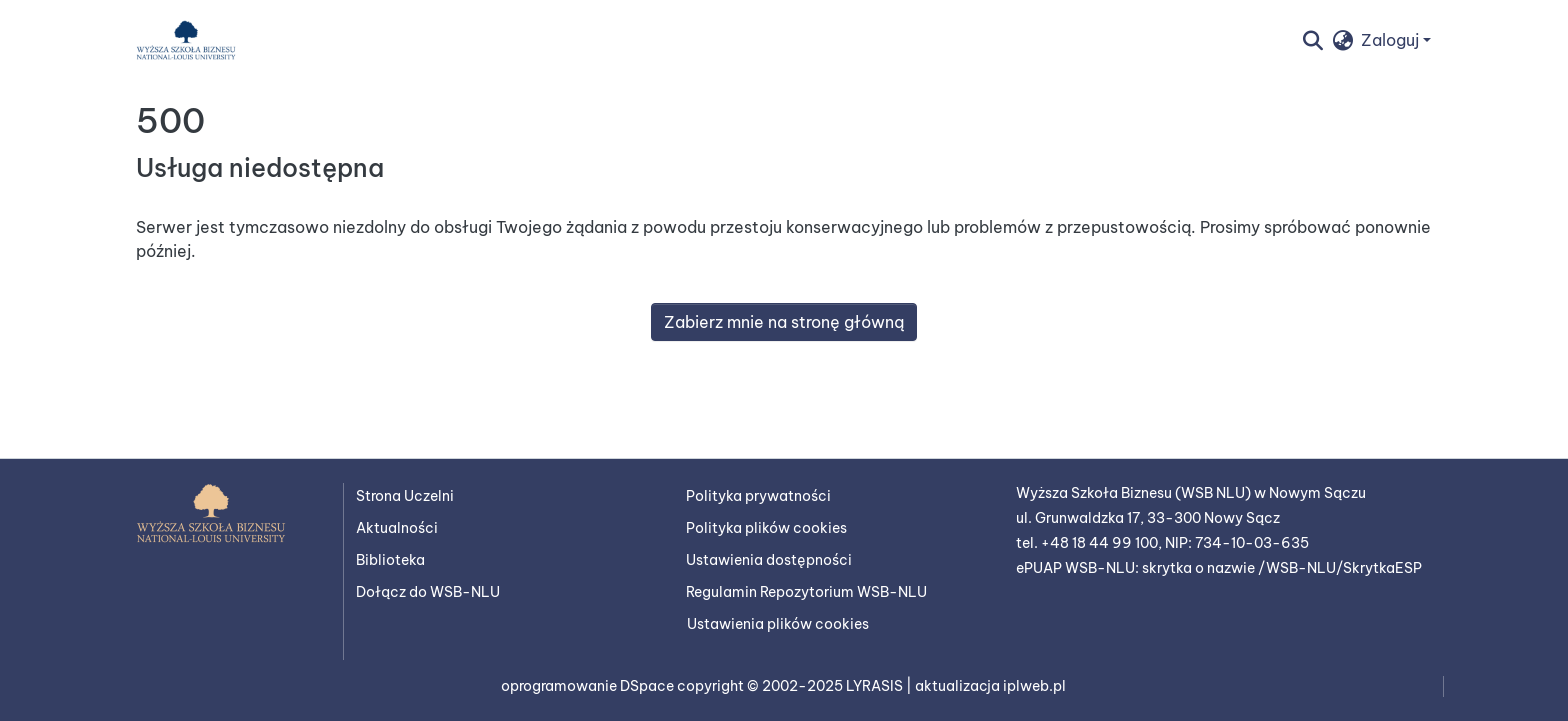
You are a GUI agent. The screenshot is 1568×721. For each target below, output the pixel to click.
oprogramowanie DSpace (589, 686)
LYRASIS (876, 686)
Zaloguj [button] (1392, 40)
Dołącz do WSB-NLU (428, 592)
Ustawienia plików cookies (778, 624)
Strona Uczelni (405, 496)
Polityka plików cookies (766, 528)
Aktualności (397, 528)
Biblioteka (390, 560)
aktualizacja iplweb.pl (990, 686)
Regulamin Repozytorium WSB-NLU (806, 592)
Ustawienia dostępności (769, 560)
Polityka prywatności (758, 496)
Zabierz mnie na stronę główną (784, 322)
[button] (186, 40)
